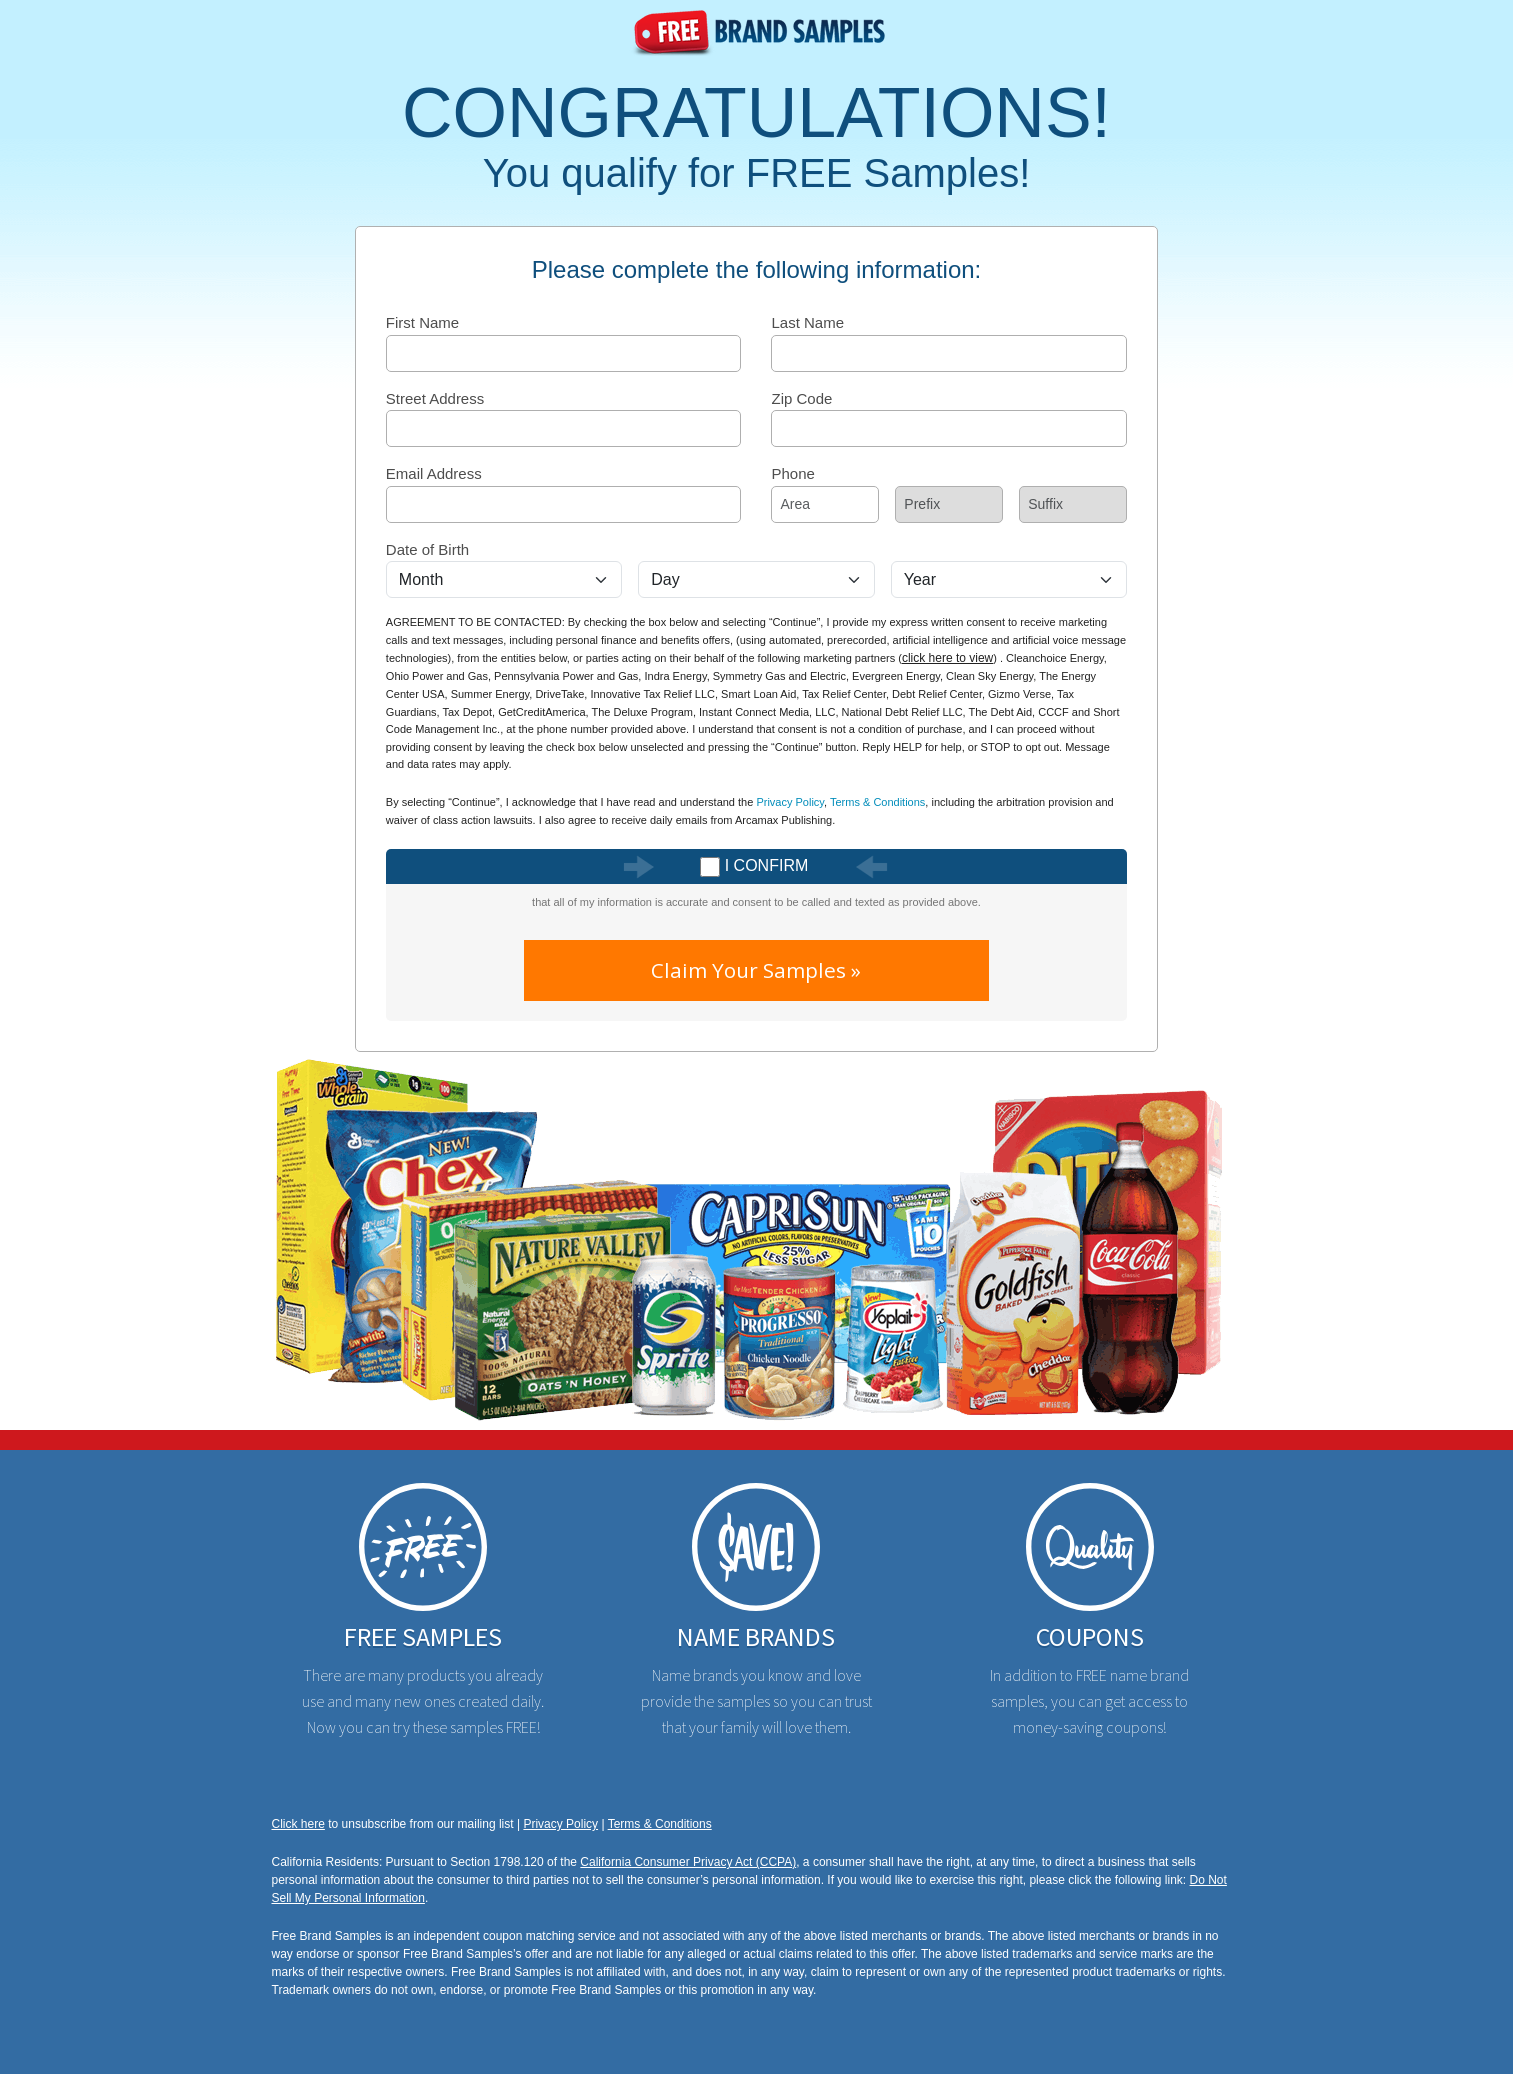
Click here (298, 1824)
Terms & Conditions (877, 802)
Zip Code (801, 398)
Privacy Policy (790, 802)
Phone (792, 473)
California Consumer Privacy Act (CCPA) (688, 1862)
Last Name (807, 322)
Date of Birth (427, 549)
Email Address (434, 473)
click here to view (947, 658)
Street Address (435, 398)
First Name (422, 322)
